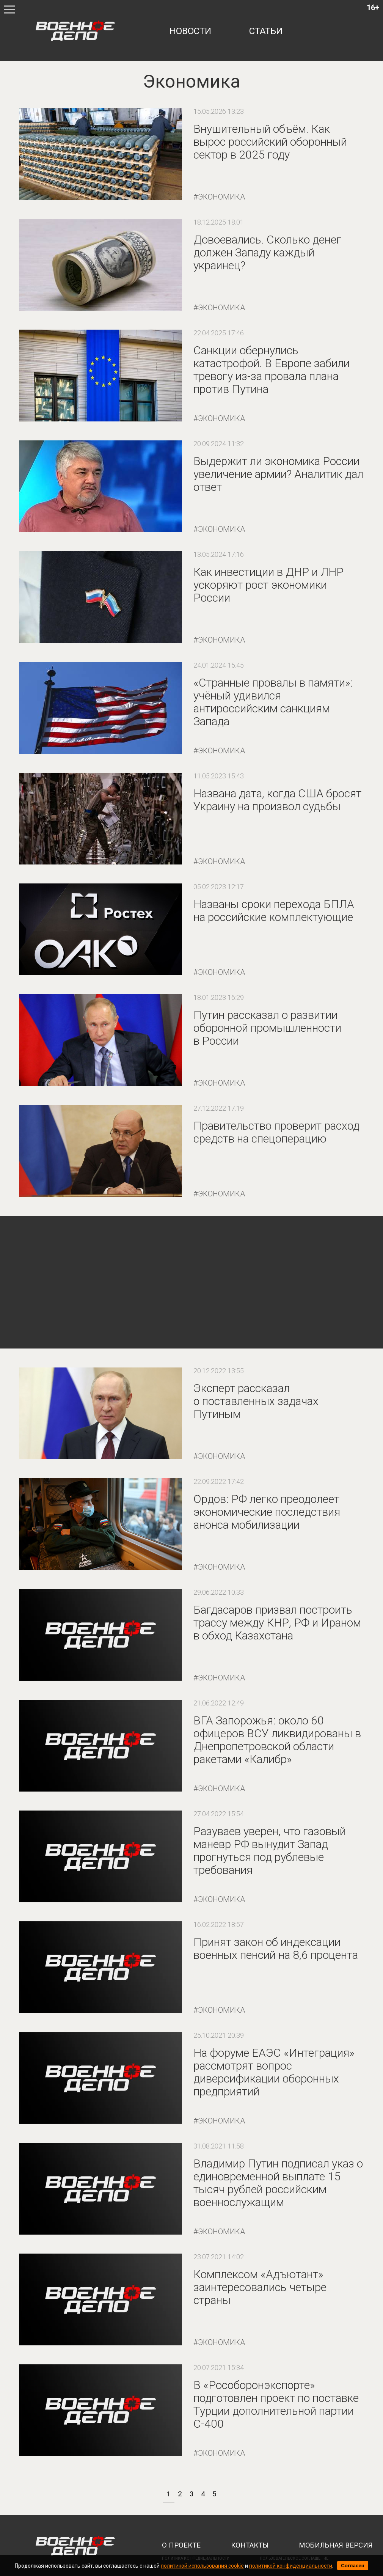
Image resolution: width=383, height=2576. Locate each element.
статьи (266, 31)
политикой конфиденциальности (290, 2566)
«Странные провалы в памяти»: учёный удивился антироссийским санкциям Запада (273, 702)
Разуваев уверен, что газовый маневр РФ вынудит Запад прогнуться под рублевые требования (269, 1851)
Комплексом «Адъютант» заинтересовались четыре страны (259, 2287)
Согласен (352, 2565)
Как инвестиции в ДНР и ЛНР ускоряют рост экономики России (268, 584)
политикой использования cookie (202, 2566)
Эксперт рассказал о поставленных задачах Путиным (256, 1401)
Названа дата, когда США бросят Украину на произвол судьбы (277, 800)
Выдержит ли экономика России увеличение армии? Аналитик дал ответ (278, 474)
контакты (249, 2545)
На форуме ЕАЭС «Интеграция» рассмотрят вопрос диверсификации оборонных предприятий (274, 2072)
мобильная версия (336, 2545)
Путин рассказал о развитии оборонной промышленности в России (267, 1027)
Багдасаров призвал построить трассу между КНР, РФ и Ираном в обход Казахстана (277, 1622)
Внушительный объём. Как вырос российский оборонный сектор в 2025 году (270, 141)
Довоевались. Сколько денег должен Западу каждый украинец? (267, 252)
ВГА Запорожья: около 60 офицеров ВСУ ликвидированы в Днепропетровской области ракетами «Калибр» (277, 1740)
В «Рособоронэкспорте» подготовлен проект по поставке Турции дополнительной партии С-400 (276, 2404)
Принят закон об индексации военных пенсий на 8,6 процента (275, 1948)
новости (190, 31)
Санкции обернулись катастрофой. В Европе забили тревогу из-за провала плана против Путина (271, 370)
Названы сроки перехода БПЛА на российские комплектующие (273, 910)
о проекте (181, 2545)
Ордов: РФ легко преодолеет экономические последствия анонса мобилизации (266, 1511)
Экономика (221, 197)
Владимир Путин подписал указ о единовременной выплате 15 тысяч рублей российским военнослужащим (278, 2183)
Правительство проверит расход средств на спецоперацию (276, 1132)
